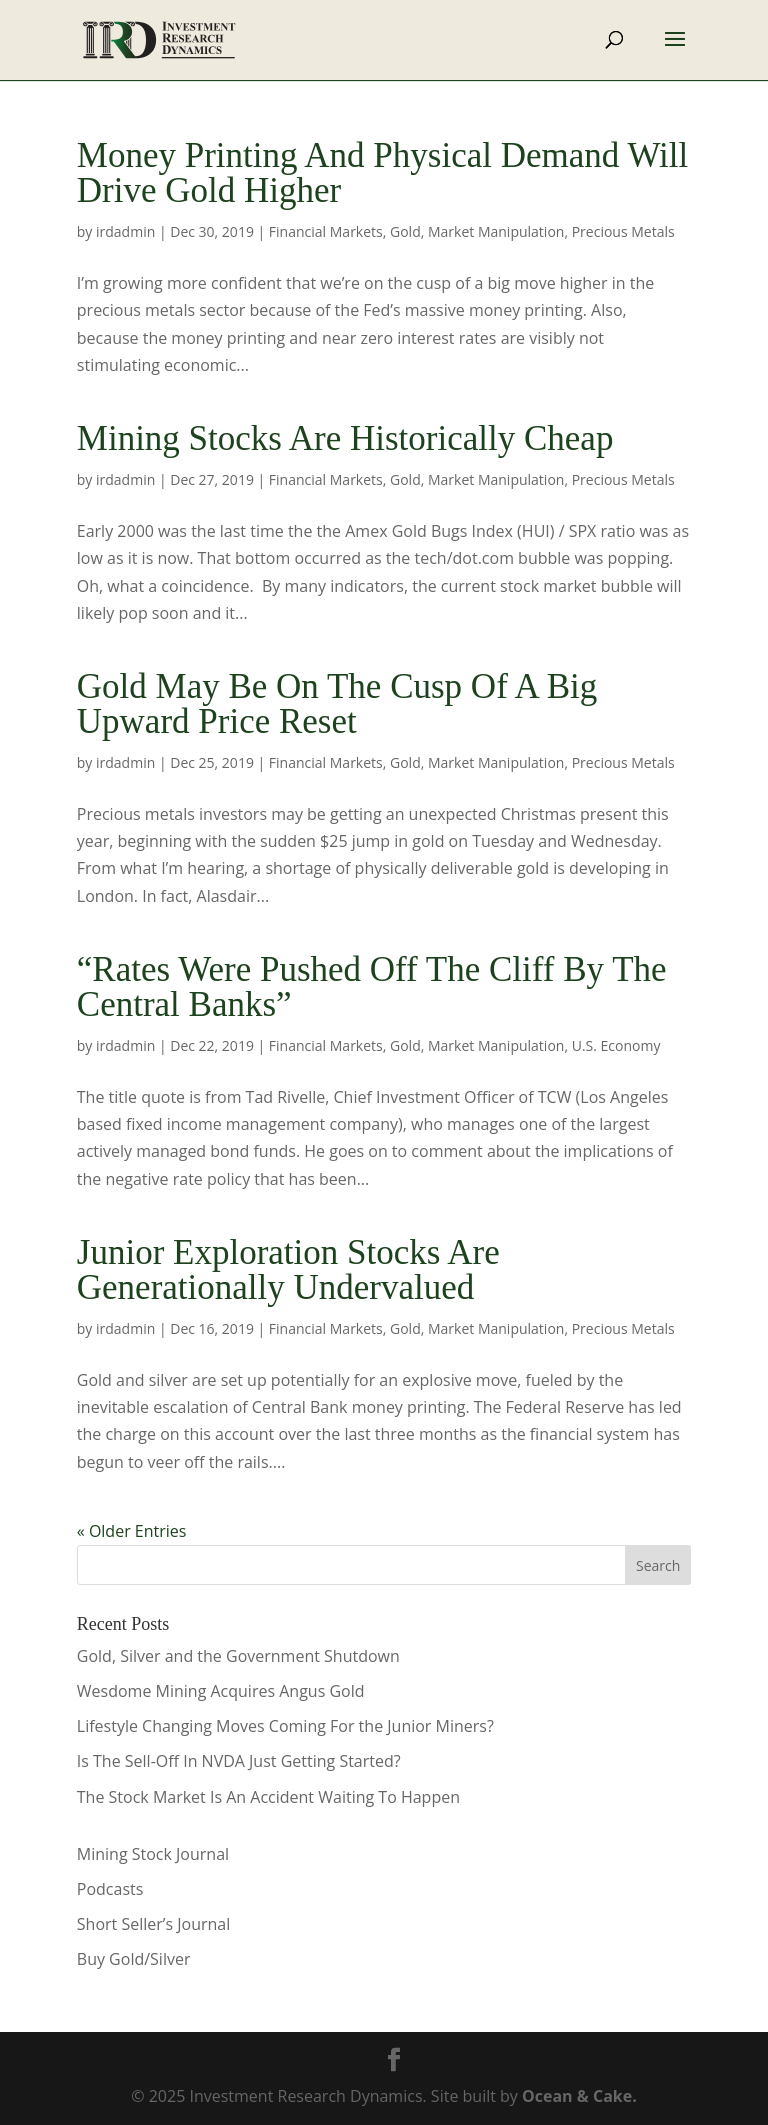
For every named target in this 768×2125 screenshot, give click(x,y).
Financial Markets (326, 231)
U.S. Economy (616, 1045)
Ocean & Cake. (579, 2096)
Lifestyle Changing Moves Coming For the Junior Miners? (285, 1726)
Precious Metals (623, 231)
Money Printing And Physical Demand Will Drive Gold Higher (382, 173)
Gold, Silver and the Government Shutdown (238, 1656)
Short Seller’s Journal (153, 1924)
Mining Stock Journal (153, 1854)
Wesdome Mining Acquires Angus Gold (221, 1691)
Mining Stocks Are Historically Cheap (345, 438)
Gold (405, 231)
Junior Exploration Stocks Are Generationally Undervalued (288, 1270)
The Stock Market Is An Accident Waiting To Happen (268, 1797)
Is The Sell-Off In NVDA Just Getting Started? (239, 1761)
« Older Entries (132, 1531)
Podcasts (110, 1889)
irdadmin (125, 231)
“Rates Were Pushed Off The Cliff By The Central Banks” (372, 987)
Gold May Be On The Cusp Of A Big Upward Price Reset (337, 704)
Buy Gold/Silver (134, 1959)
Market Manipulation (496, 231)
